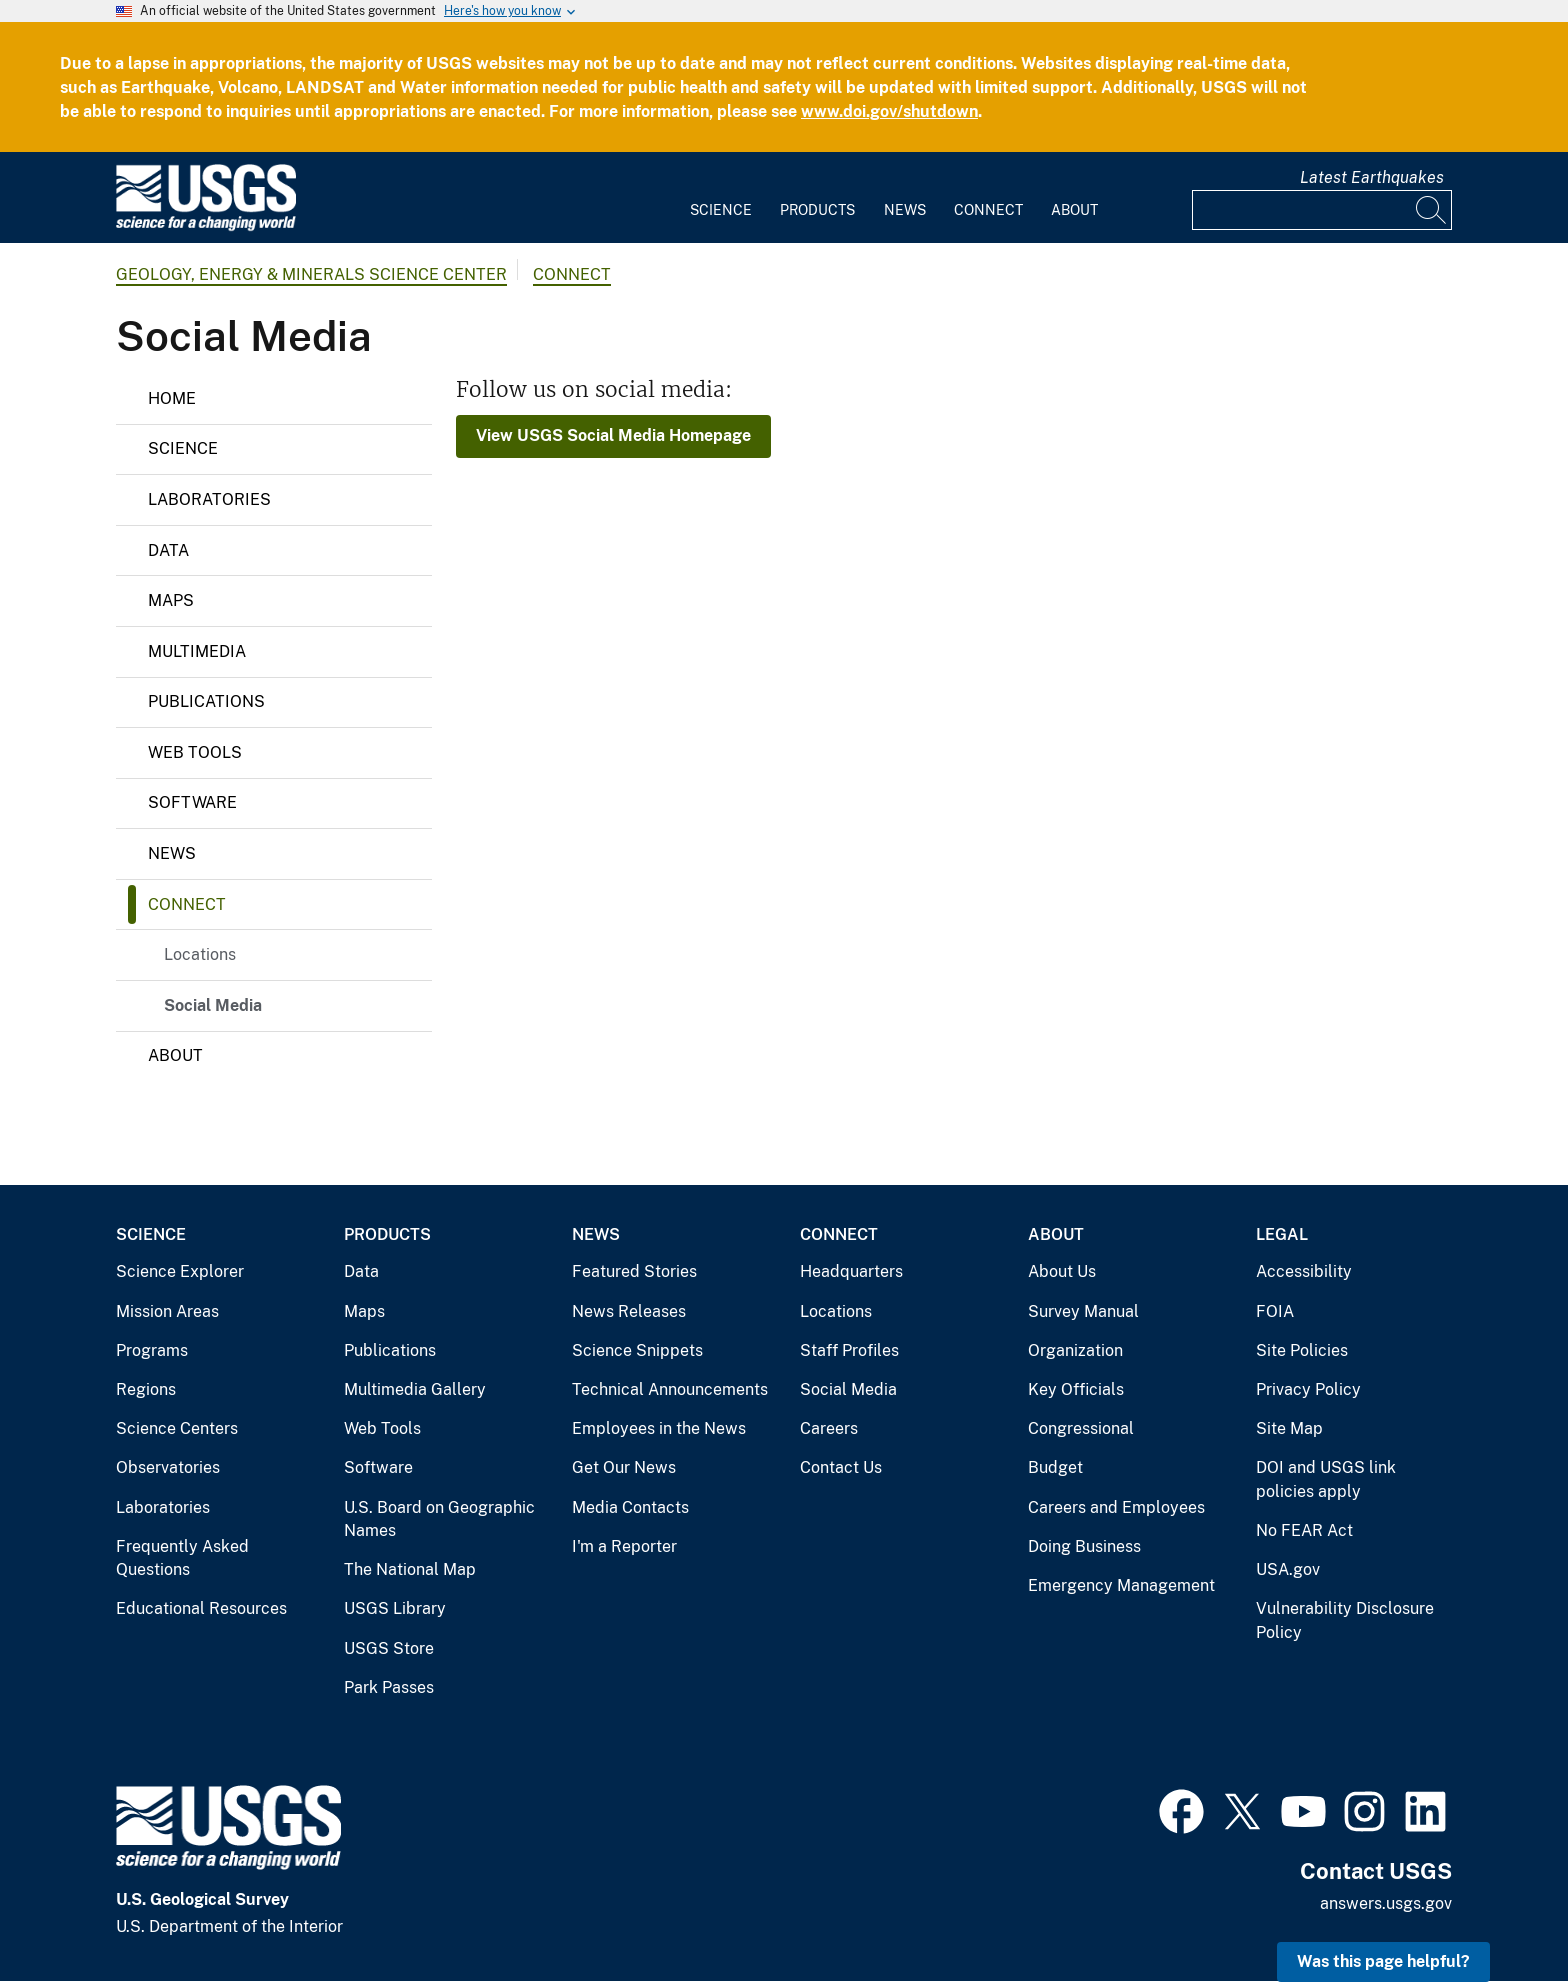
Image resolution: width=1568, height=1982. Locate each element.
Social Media (213, 1005)
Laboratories (209, 499)
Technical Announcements (670, 1389)
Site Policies (1302, 1350)
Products (817, 210)
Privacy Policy (1308, 1389)
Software (192, 802)
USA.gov (1288, 1569)
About (1074, 210)
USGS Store (389, 1648)
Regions (146, 1389)
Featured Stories (634, 1271)
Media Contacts (630, 1507)
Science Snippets (637, 1350)
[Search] (1432, 210)
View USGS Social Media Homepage (613, 435)
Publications (206, 701)
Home (172, 398)
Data (168, 550)
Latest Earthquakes (1372, 177)
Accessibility (1304, 1271)
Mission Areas (167, 1311)
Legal (1282, 1234)
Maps (171, 600)
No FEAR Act (1304, 1530)
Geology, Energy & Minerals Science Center (311, 274)
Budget (1055, 1467)
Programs (152, 1350)
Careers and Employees (1116, 1507)
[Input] (1322, 210)
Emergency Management (1121, 1585)
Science (721, 210)
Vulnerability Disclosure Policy (1345, 1620)
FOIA (1275, 1311)
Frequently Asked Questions (182, 1558)
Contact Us (841, 1467)
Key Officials (1076, 1389)
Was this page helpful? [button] (1383, 1961)
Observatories (168, 1467)
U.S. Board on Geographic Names (439, 1519)
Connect (988, 210)
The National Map (410, 1569)
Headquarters (851, 1271)
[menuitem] (721, 198)
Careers (829, 1428)
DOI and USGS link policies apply (1326, 1479)
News (905, 210)
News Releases (629, 1311)
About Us (1062, 1271)
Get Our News (624, 1467)
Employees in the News (659, 1428)
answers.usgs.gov (1386, 1903)
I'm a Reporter (624, 1546)
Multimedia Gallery (415, 1389)
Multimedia (197, 651)
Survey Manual (1083, 1311)
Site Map (1289, 1428)
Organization (1075, 1350)
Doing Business (1084, 1546)
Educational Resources (201, 1608)
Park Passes (389, 1687)
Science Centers (177, 1428)
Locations (200, 954)
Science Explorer (180, 1271)
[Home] (206, 226)
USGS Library (395, 1608)
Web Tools (195, 752)
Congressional (1081, 1428)
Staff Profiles (849, 1350)
